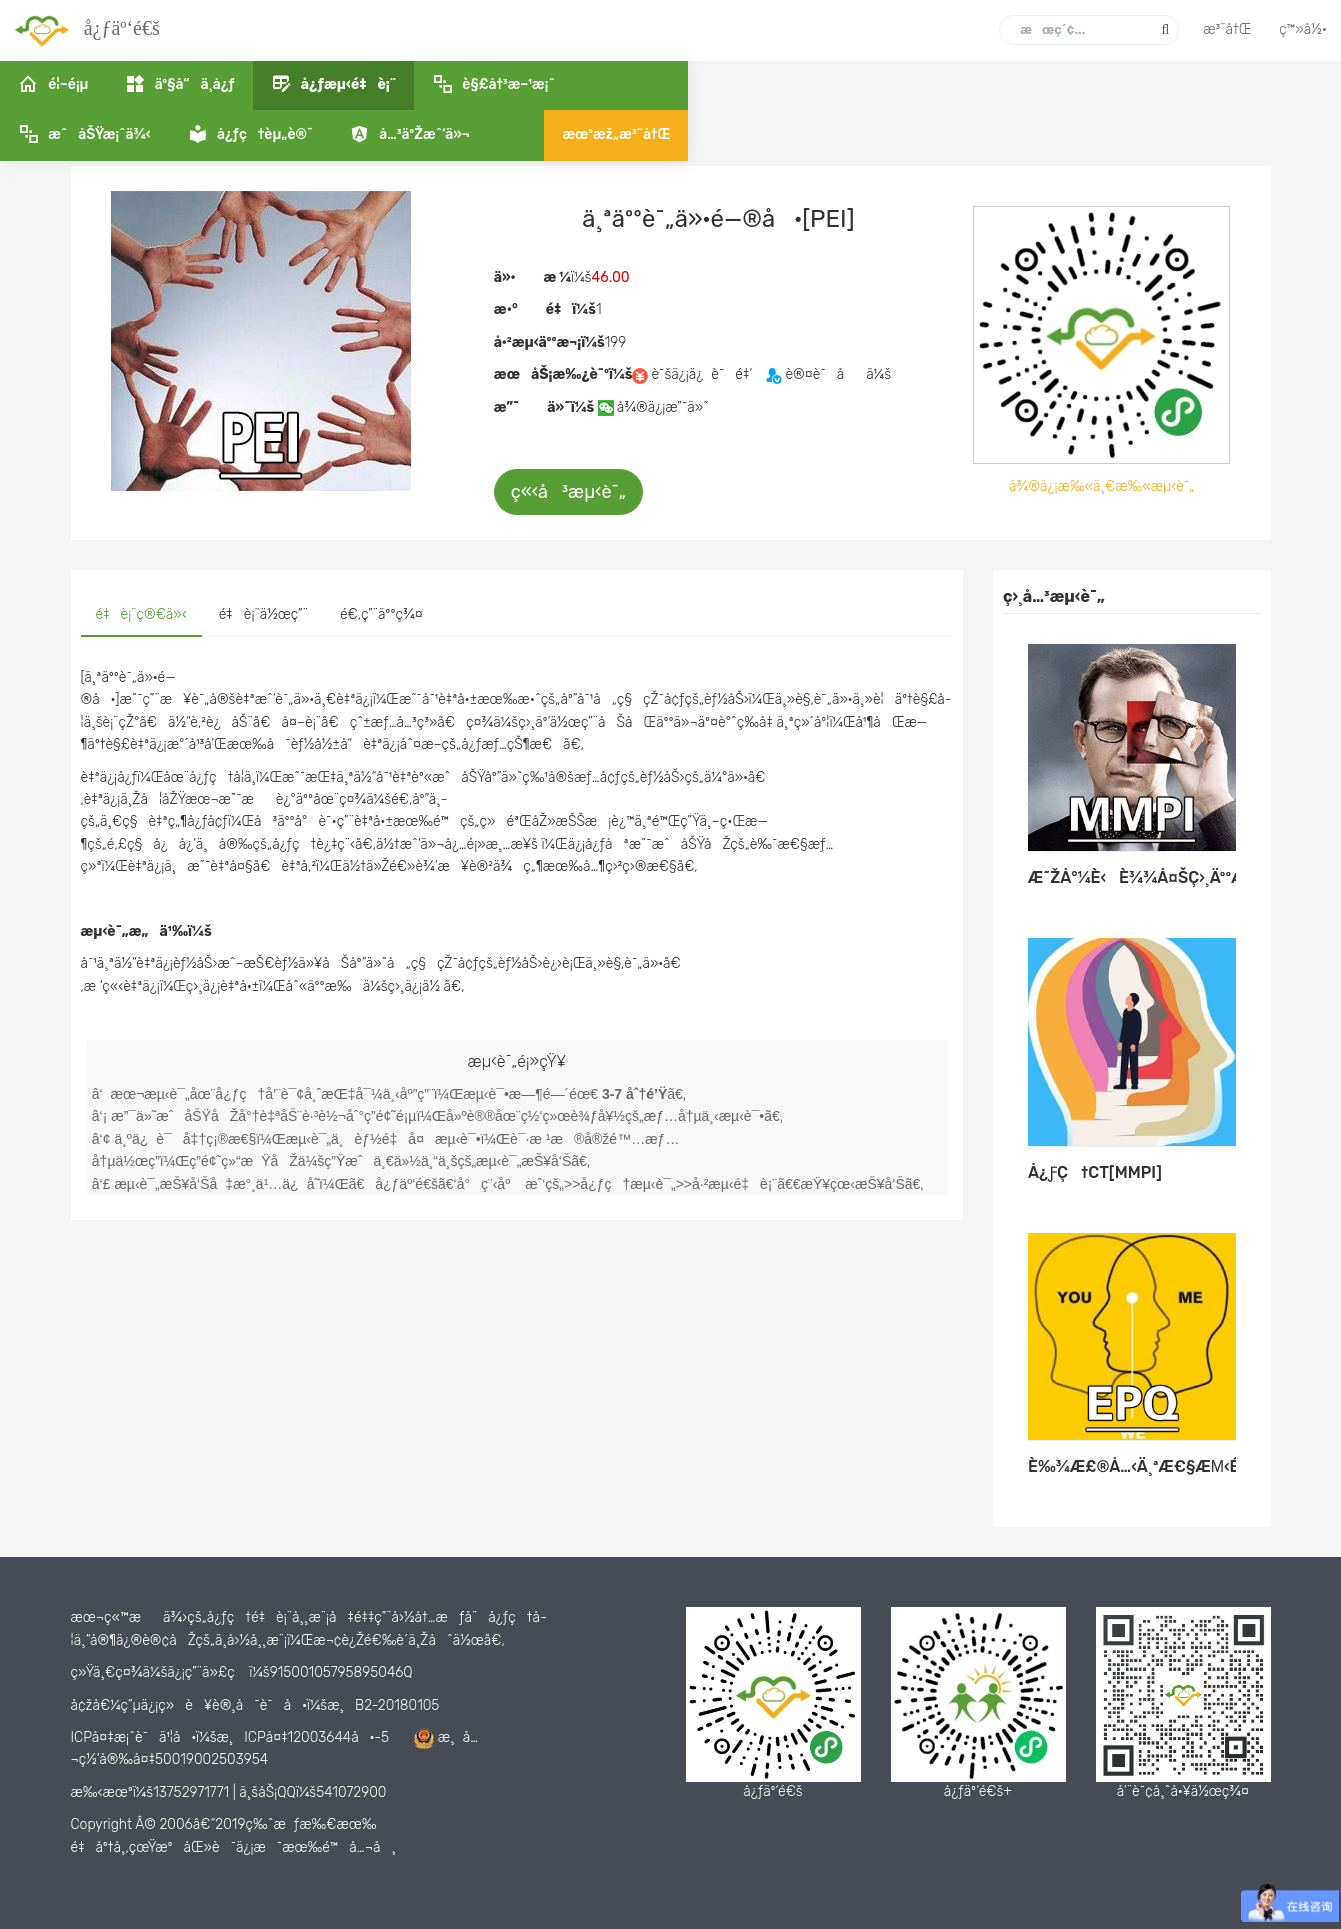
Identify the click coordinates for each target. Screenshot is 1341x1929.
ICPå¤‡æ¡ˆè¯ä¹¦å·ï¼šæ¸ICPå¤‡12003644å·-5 (230, 1737)
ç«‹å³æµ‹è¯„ (568, 492)
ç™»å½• (1303, 29)
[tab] (141, 616)
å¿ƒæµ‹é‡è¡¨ (252, 137)
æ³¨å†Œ (1227, 29)
